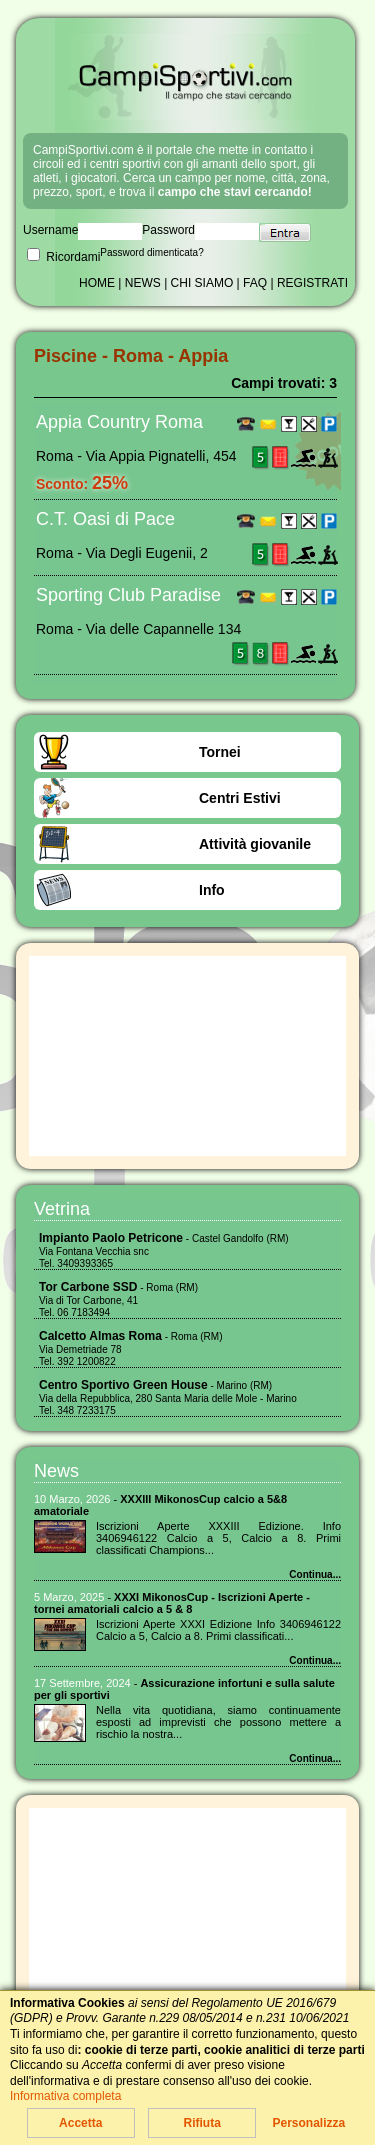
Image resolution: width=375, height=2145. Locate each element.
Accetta (80, 2123)
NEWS (143, 283)
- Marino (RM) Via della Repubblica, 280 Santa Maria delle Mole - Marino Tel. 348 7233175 (168, 1398)
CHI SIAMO (202, 283)
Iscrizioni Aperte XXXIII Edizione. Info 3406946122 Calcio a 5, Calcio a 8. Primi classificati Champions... (218, 1538)
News (56, 1471)
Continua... (315, 1574)
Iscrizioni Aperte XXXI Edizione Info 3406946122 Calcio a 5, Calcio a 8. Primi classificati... (218, 1630)
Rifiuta (201, 2123)
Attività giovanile (255, 844)
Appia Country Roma (119, 422)
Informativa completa (65, 2096)
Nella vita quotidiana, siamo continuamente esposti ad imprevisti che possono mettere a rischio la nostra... (218, 1722)
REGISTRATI (312, 283)
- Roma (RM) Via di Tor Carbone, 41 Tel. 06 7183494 (118, 1300)
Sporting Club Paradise (128, 595)
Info (212, 890)
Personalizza (308, 2123)
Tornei (220, 752)
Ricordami (63, 257)
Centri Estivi (240, 798)
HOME (97, 283)
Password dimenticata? (151, 252)
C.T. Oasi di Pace (105, 519)
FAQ (255, 283)
